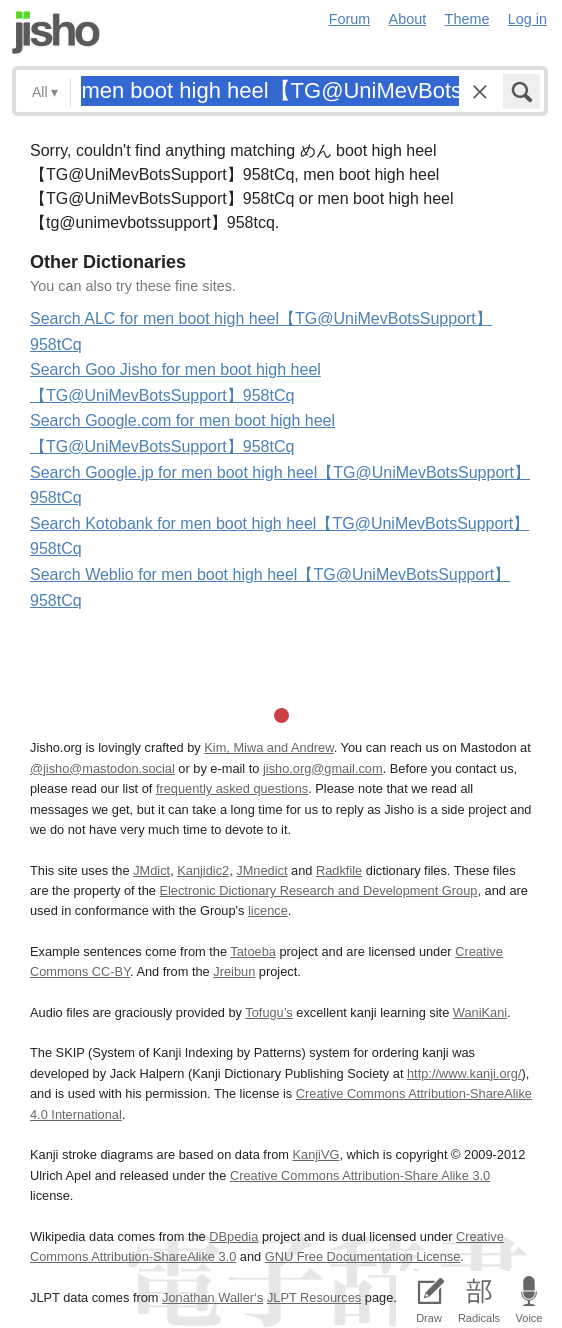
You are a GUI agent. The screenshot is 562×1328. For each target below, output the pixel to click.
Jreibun (234, 971)
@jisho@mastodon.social (102, 768)
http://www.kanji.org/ (464, 1073)
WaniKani (480, 1012)
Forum (350, 19)
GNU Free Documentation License (363, 1256)
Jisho (56, 32)
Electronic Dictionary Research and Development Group (318, 890)
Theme (467, 19)
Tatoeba (253, 951)
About (408, 19)
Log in (527, 19)
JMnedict (261, 870)
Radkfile (339, 870)
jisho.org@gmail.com (323, 768)
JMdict (151, 870)
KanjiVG (315, 1154)
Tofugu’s (268, 1012)
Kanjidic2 (203, 870)
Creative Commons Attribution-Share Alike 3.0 (360, 1175)
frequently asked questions (232, 788)
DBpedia (233, 1236)
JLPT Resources (314, 1297)
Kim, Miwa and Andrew (268, 747)
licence (268, 910)
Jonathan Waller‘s (212, 1297)
